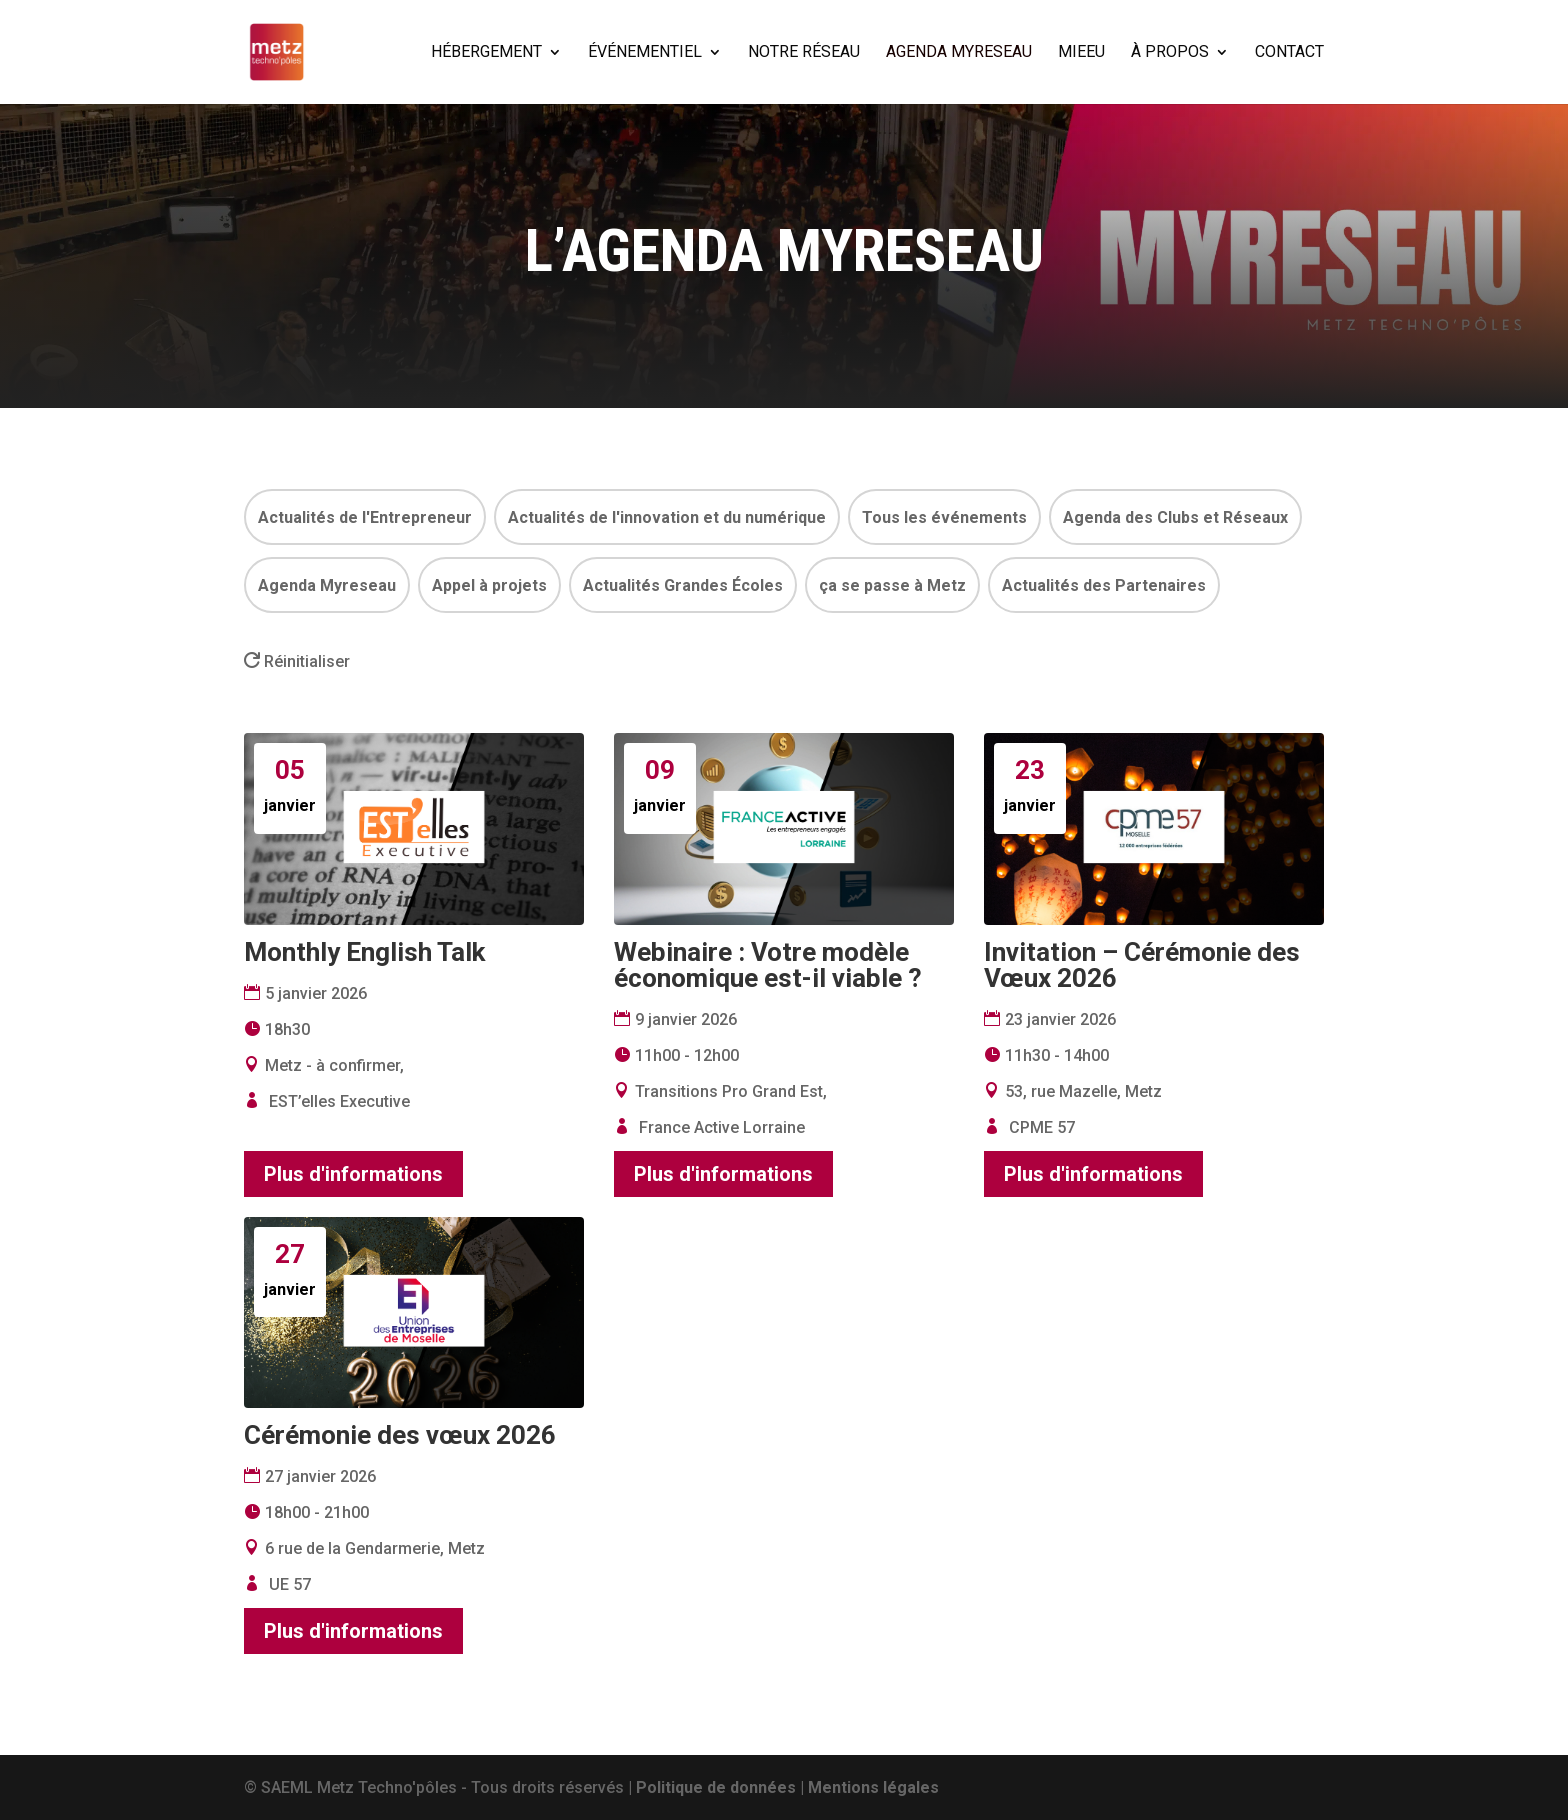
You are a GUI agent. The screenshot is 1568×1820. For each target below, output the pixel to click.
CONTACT (1289, 53)
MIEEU (1081, 53)
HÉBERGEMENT (486, 53)
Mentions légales (873, 1787)
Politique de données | (722, 1787)
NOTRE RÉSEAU (804, 53)
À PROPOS (1170, 53)
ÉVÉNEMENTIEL (645, 53)
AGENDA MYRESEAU (959, 53)
